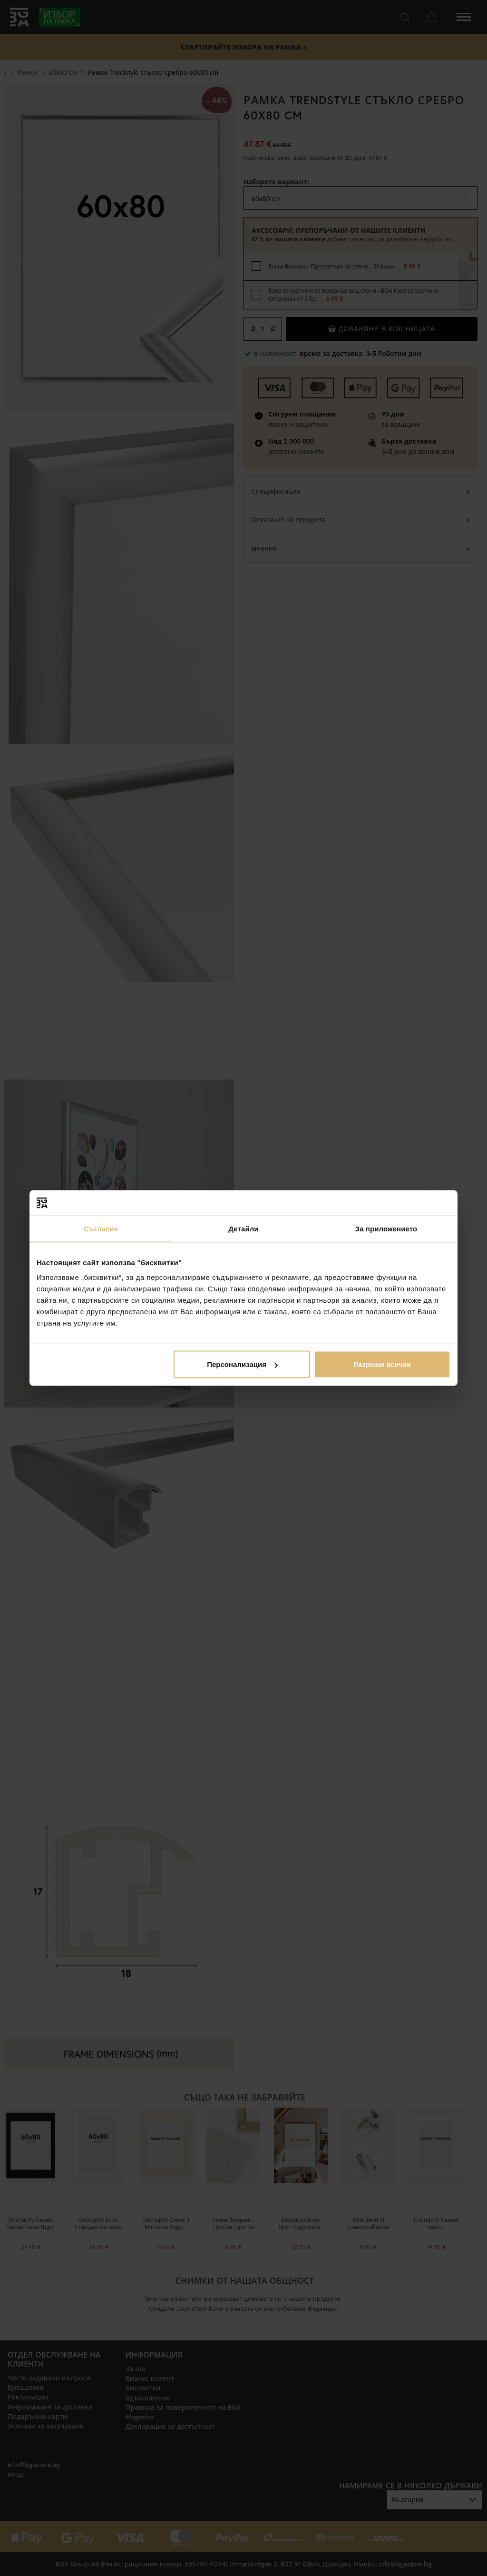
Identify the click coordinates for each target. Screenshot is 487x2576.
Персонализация (242, 1364)
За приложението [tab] (386, 1228)
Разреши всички (382, 1364)
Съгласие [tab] (101, 1228)
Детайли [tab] (243, 1228)
